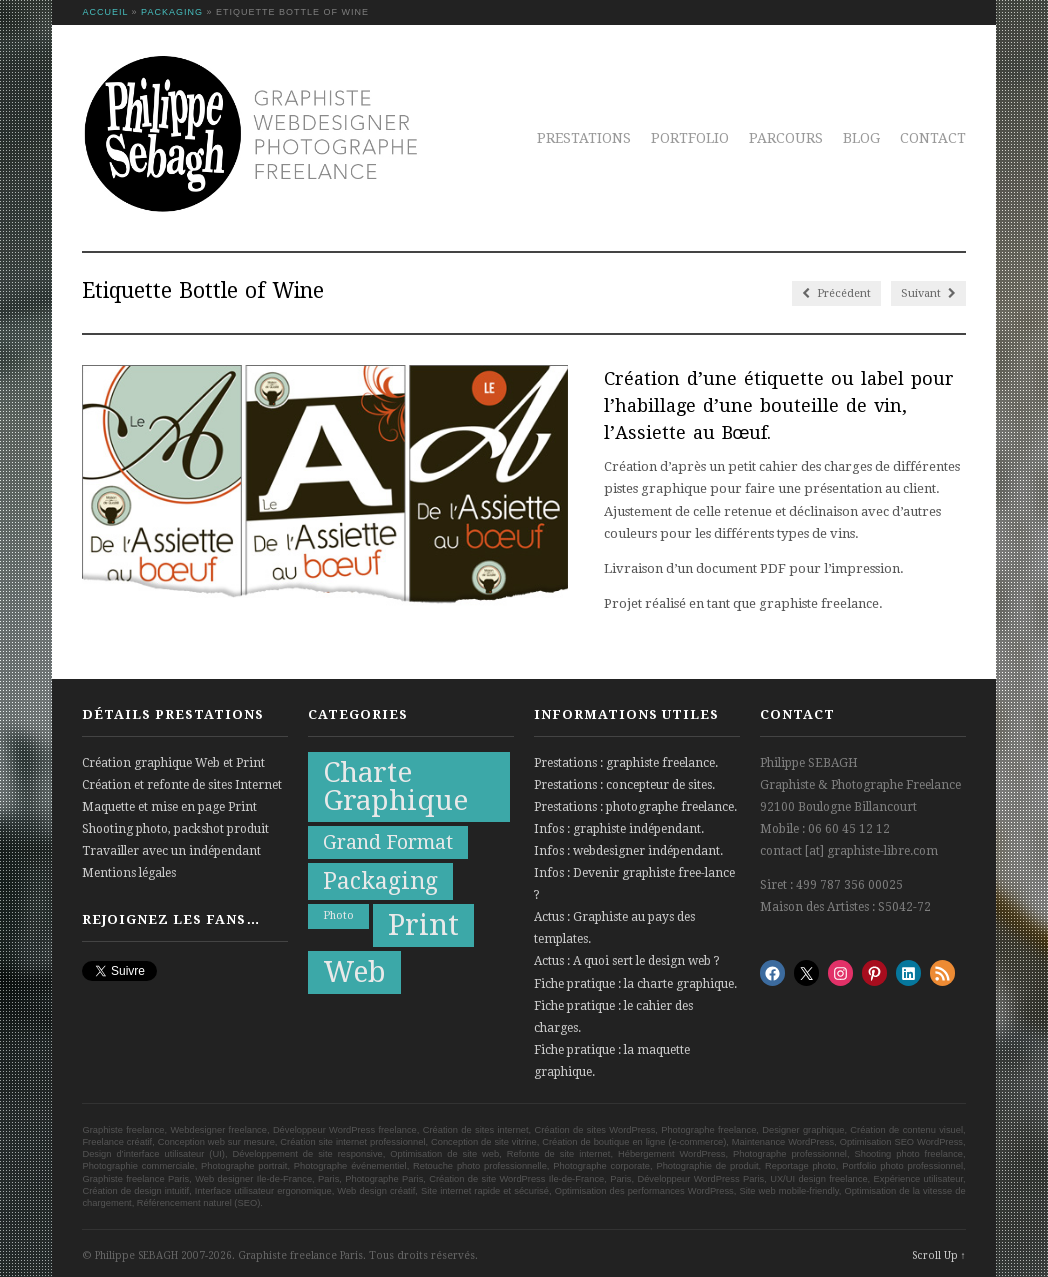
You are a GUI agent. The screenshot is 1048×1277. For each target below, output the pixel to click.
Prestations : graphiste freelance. (626, 763)
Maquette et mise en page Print (169, 807)
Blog (861, 138)
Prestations (584, 138)
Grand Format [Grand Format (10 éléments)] (388, 842)
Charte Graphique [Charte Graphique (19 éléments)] (395, 786)
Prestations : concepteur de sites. (624, 785)
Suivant (928, 293)
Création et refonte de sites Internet (182, 785)
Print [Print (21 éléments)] (423, 925)
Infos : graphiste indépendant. (619, 829)
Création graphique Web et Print (173, 763)
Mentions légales (129, 873)
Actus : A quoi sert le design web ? (627, 961)
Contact (933, 138)
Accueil (105, 12)
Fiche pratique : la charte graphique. (635, 984)
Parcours (786, 138)
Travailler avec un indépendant (171, 851)
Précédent (836, 293)
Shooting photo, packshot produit (175, 829)
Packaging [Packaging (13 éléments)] (380, 881)
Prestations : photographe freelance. (635, 807)
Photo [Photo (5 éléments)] (338, 915)
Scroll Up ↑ (939, 1255)
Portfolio (690, 138)
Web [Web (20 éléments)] (354, 972)
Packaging (172, 12)
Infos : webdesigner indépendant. (628, 851)
